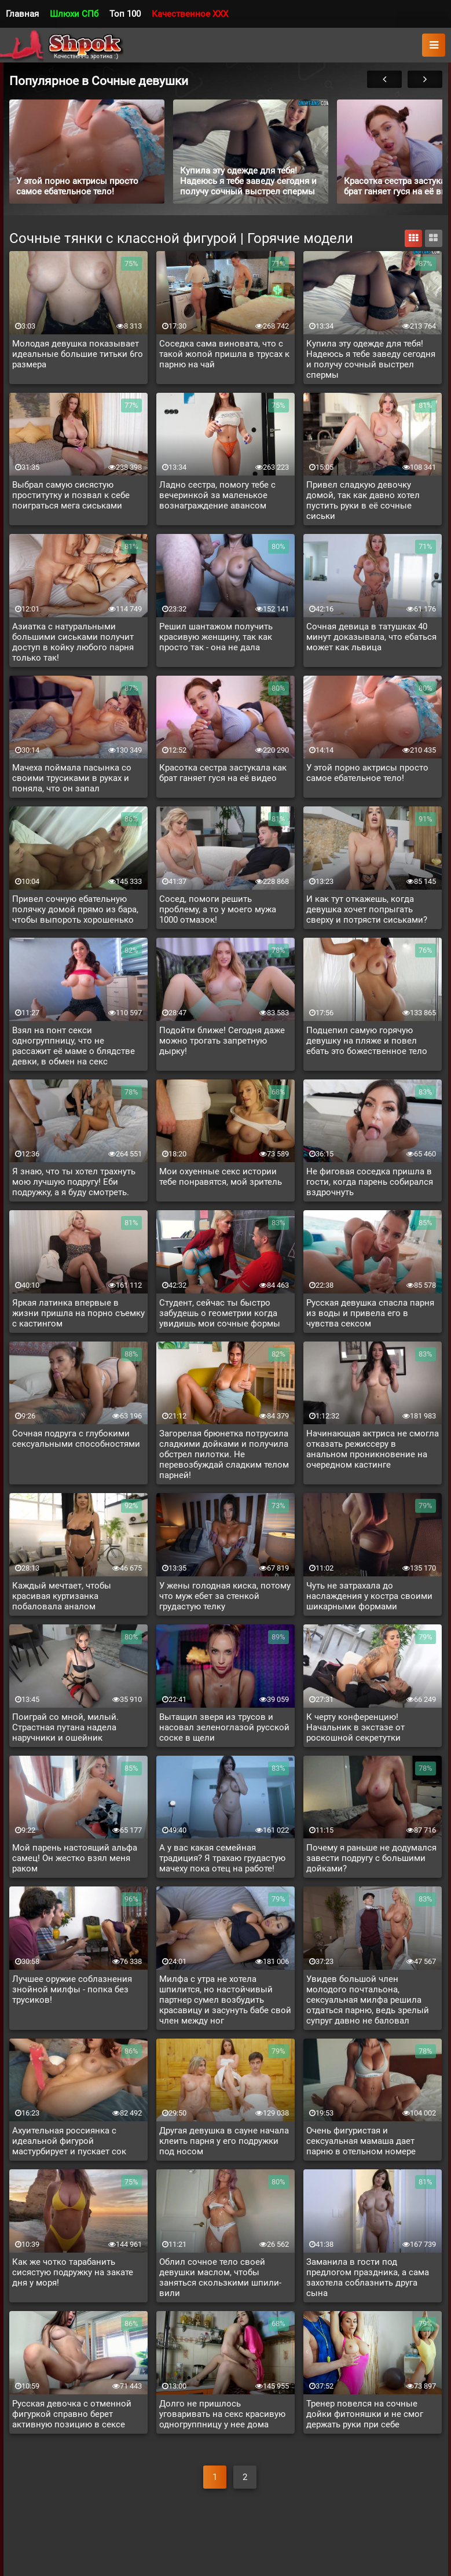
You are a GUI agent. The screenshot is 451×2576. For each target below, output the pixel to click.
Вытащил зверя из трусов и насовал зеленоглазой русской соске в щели (224, 1727)
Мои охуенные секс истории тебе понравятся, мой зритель (220, 1176)
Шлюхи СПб (74, 14)
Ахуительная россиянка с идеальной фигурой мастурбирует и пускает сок (69, 2141)
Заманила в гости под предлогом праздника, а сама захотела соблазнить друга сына (367, 2277)
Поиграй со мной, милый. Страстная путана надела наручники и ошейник (65, 1727)
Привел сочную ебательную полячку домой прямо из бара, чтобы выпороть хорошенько (75, 909)
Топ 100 (125, 14)
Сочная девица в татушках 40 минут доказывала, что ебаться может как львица (371, 637)
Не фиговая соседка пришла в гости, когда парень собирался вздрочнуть (369, 1181)
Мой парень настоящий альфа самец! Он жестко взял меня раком (74, 1858)
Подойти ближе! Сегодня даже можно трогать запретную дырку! (222, 1040)
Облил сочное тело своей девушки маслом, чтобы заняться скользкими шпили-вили (220, 2277)
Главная (22, 14)
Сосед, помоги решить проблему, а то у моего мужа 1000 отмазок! (217, 909)
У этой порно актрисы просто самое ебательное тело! (367, 772)
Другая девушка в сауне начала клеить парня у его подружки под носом (224, 2141)
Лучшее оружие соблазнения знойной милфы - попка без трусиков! (72, 1989)
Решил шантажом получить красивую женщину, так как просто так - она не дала (216, 637)
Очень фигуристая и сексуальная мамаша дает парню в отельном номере (361, 2141)
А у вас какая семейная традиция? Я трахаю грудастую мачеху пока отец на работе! (222, 1858)
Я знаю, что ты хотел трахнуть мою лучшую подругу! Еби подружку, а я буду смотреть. (73, 1181)
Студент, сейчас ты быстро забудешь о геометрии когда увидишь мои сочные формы (219, 1313)
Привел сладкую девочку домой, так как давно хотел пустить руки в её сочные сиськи (363, 500)
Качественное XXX (190, 14)
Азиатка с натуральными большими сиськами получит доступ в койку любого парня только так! (73, 642)
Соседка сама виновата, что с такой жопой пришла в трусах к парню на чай (224, 354)
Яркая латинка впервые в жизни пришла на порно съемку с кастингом (78, 1313)
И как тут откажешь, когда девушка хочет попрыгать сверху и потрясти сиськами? (366, 909)
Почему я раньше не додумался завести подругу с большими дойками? (371, 1858)
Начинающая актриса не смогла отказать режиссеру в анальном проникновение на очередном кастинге (372, 1449)
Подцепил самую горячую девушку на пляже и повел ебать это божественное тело (366, 1040)
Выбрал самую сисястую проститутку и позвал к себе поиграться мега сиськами (71, 495)
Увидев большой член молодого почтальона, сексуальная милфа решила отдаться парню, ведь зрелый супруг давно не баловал (367, 2000)
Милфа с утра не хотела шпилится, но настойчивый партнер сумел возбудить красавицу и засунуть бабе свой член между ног (225, 2000)
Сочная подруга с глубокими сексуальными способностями (76, 1438)
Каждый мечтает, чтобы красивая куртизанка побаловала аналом (61, 1596)
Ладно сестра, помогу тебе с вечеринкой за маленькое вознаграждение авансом (217, 495)
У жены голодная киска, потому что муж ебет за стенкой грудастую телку (225, 1596)
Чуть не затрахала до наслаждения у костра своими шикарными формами (369, 1596)
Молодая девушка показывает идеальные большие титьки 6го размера (77, 354)
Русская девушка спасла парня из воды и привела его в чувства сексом (370, 1313)
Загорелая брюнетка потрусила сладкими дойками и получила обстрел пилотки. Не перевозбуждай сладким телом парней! (224, 1454)
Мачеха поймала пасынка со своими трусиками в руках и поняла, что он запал (71, 778)
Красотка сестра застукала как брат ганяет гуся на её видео (223, 772)
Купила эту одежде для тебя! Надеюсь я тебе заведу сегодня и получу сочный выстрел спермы (370, 359)
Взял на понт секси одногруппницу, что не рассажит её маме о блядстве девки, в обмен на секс (73, 1046)
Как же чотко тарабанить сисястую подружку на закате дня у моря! (72, 2272)
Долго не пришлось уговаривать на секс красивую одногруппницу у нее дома (222, 2414)
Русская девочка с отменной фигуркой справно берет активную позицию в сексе (71, 2414)
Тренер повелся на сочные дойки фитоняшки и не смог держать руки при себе (364, 2414)
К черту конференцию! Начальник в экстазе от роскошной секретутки (355, 1727)
